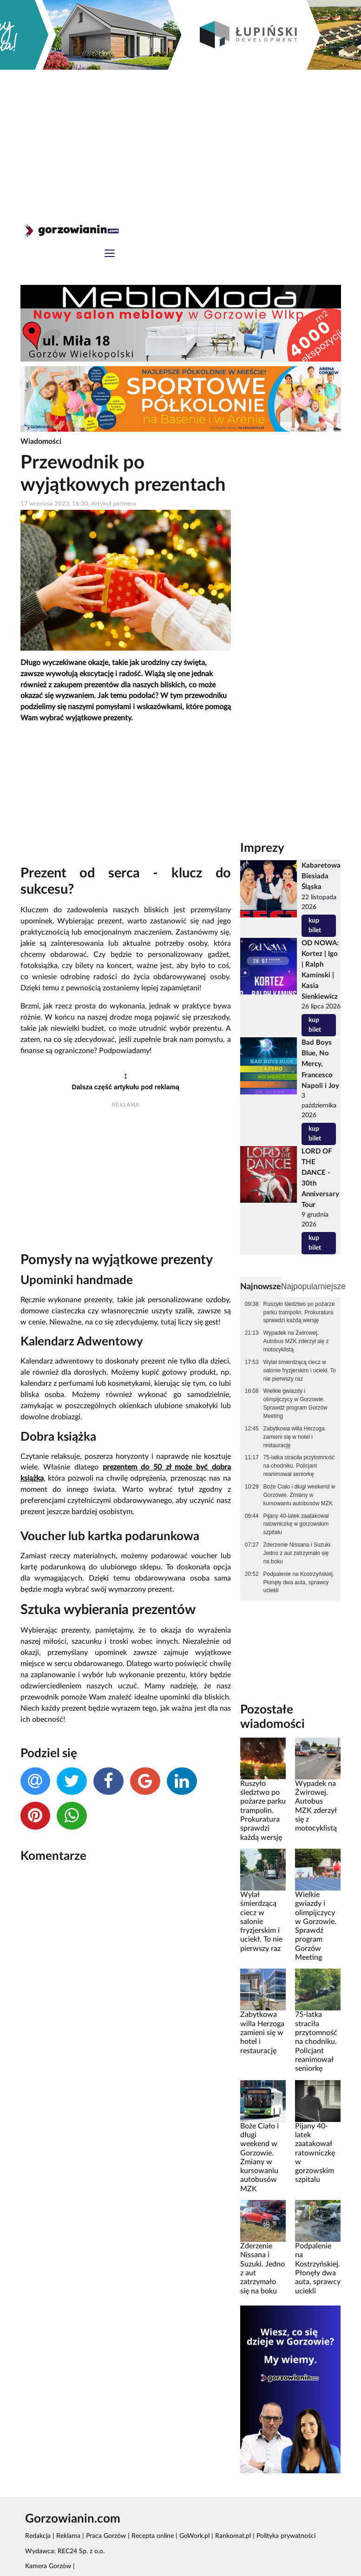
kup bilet (314, 925)
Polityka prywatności (285, 2536)
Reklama (68, 2536)
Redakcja (38, 2536)
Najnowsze (260, 1287)
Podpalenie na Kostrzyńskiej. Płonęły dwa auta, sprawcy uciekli (299, 1582)
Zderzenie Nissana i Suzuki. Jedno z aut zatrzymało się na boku (297, 1553)
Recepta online (152, 2536)
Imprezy (262, 848)
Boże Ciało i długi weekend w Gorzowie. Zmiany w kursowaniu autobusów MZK (299, 1495)
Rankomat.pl (233, 2536)
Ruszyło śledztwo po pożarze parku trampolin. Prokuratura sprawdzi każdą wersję (299, 1312)
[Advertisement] (180, 139)
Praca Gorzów (106, 2536)
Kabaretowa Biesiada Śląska (321, 876)
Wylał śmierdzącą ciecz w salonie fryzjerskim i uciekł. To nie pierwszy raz (299, 1370)
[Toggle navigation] (109, 254)
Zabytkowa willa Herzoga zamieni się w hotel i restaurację (294, 1437)
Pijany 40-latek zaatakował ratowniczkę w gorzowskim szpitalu (296, 1524)
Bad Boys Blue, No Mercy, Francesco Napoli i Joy (320, 1064)
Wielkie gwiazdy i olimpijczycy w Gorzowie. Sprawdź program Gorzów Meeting (295, 1403)
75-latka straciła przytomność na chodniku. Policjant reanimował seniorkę (299, 1465)
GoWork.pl (194, 2536)
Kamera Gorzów (48, 2566)
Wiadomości (40, 441)
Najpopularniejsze (313, 1286)
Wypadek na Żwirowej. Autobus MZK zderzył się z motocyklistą (296, 1341)
